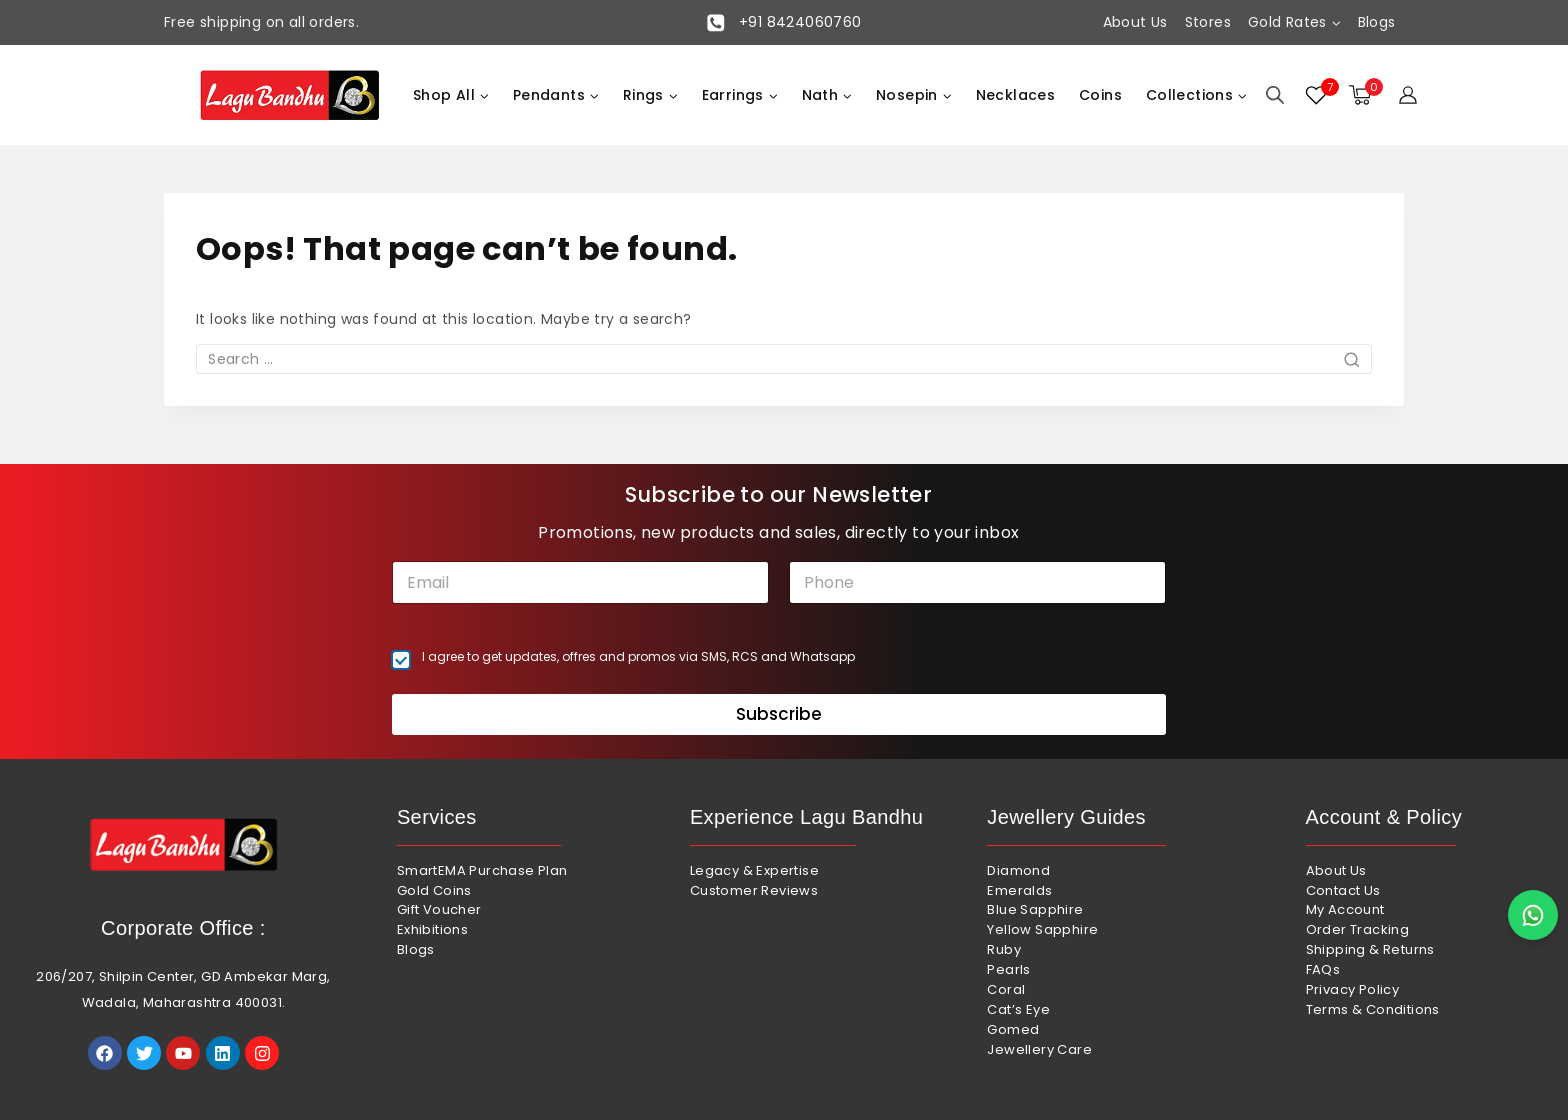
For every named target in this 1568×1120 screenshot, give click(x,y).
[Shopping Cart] (1363, 95)
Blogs (1377, 22)
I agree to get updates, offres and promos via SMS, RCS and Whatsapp (638, 657)
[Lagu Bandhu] (290, 95)
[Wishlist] (1317, 95)
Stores (1208, 22)
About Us (1135, 22)
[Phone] (977, 582)
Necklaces (1016, 95)
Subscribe (779, 714)
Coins (1100, 95)
